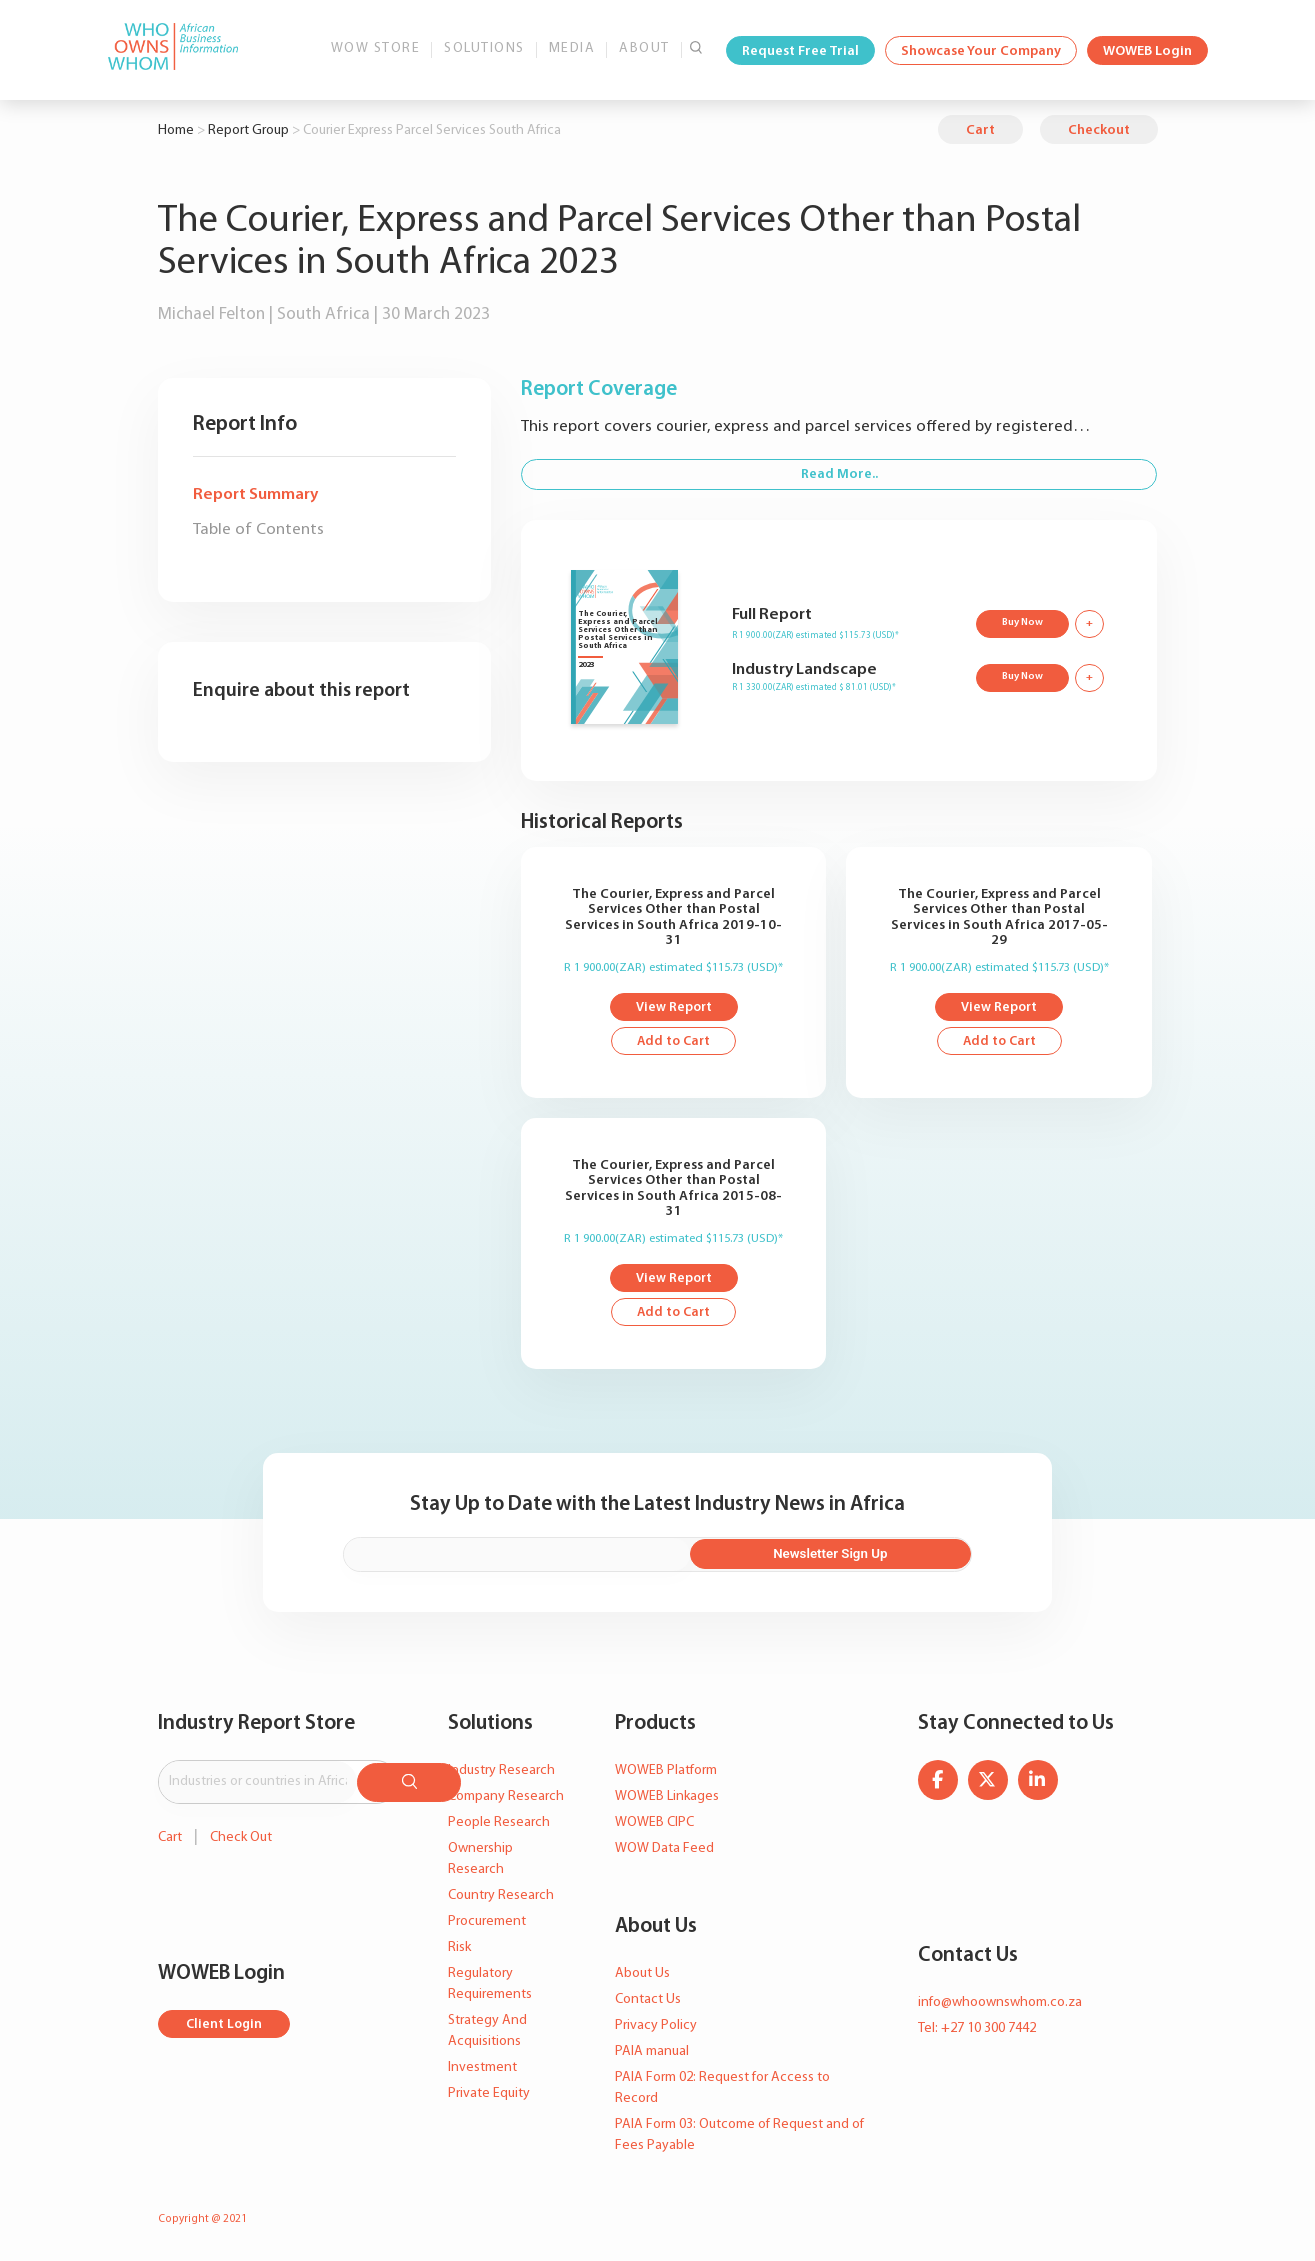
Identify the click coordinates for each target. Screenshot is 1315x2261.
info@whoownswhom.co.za (1000, 2004)
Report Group (248, 130)
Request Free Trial (800, 51)
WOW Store (376, 48)
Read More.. (839, 474)
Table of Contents (258, 529)
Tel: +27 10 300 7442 (977, 2030)
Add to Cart (673, 1043)
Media (572, 48)
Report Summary (255, 494)
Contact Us (648, 2001)
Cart (980, 130)
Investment (482, 2069)
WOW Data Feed (664, 1850)
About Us (642, 1975)
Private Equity (489, 2095)
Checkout (1099, 130)
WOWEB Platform (666, 1772)
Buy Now (1020, 622)
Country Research (501, 1897)
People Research (499, 1824)
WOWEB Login (1147, 51)
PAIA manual (652, 2053)
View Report (674, 1008)
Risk (459, 1949)
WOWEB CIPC (654, 1824)
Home (176, 130)
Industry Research (501, 1772)
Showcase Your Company (981, 51)
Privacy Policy (656, 2027)
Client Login (225, 2022)
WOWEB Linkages (667, 1798)
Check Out (241, 1835)
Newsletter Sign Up (875, 1557)
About (644, 48)
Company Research (506, 1798)
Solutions (484, 48)
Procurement (487, 1923)
